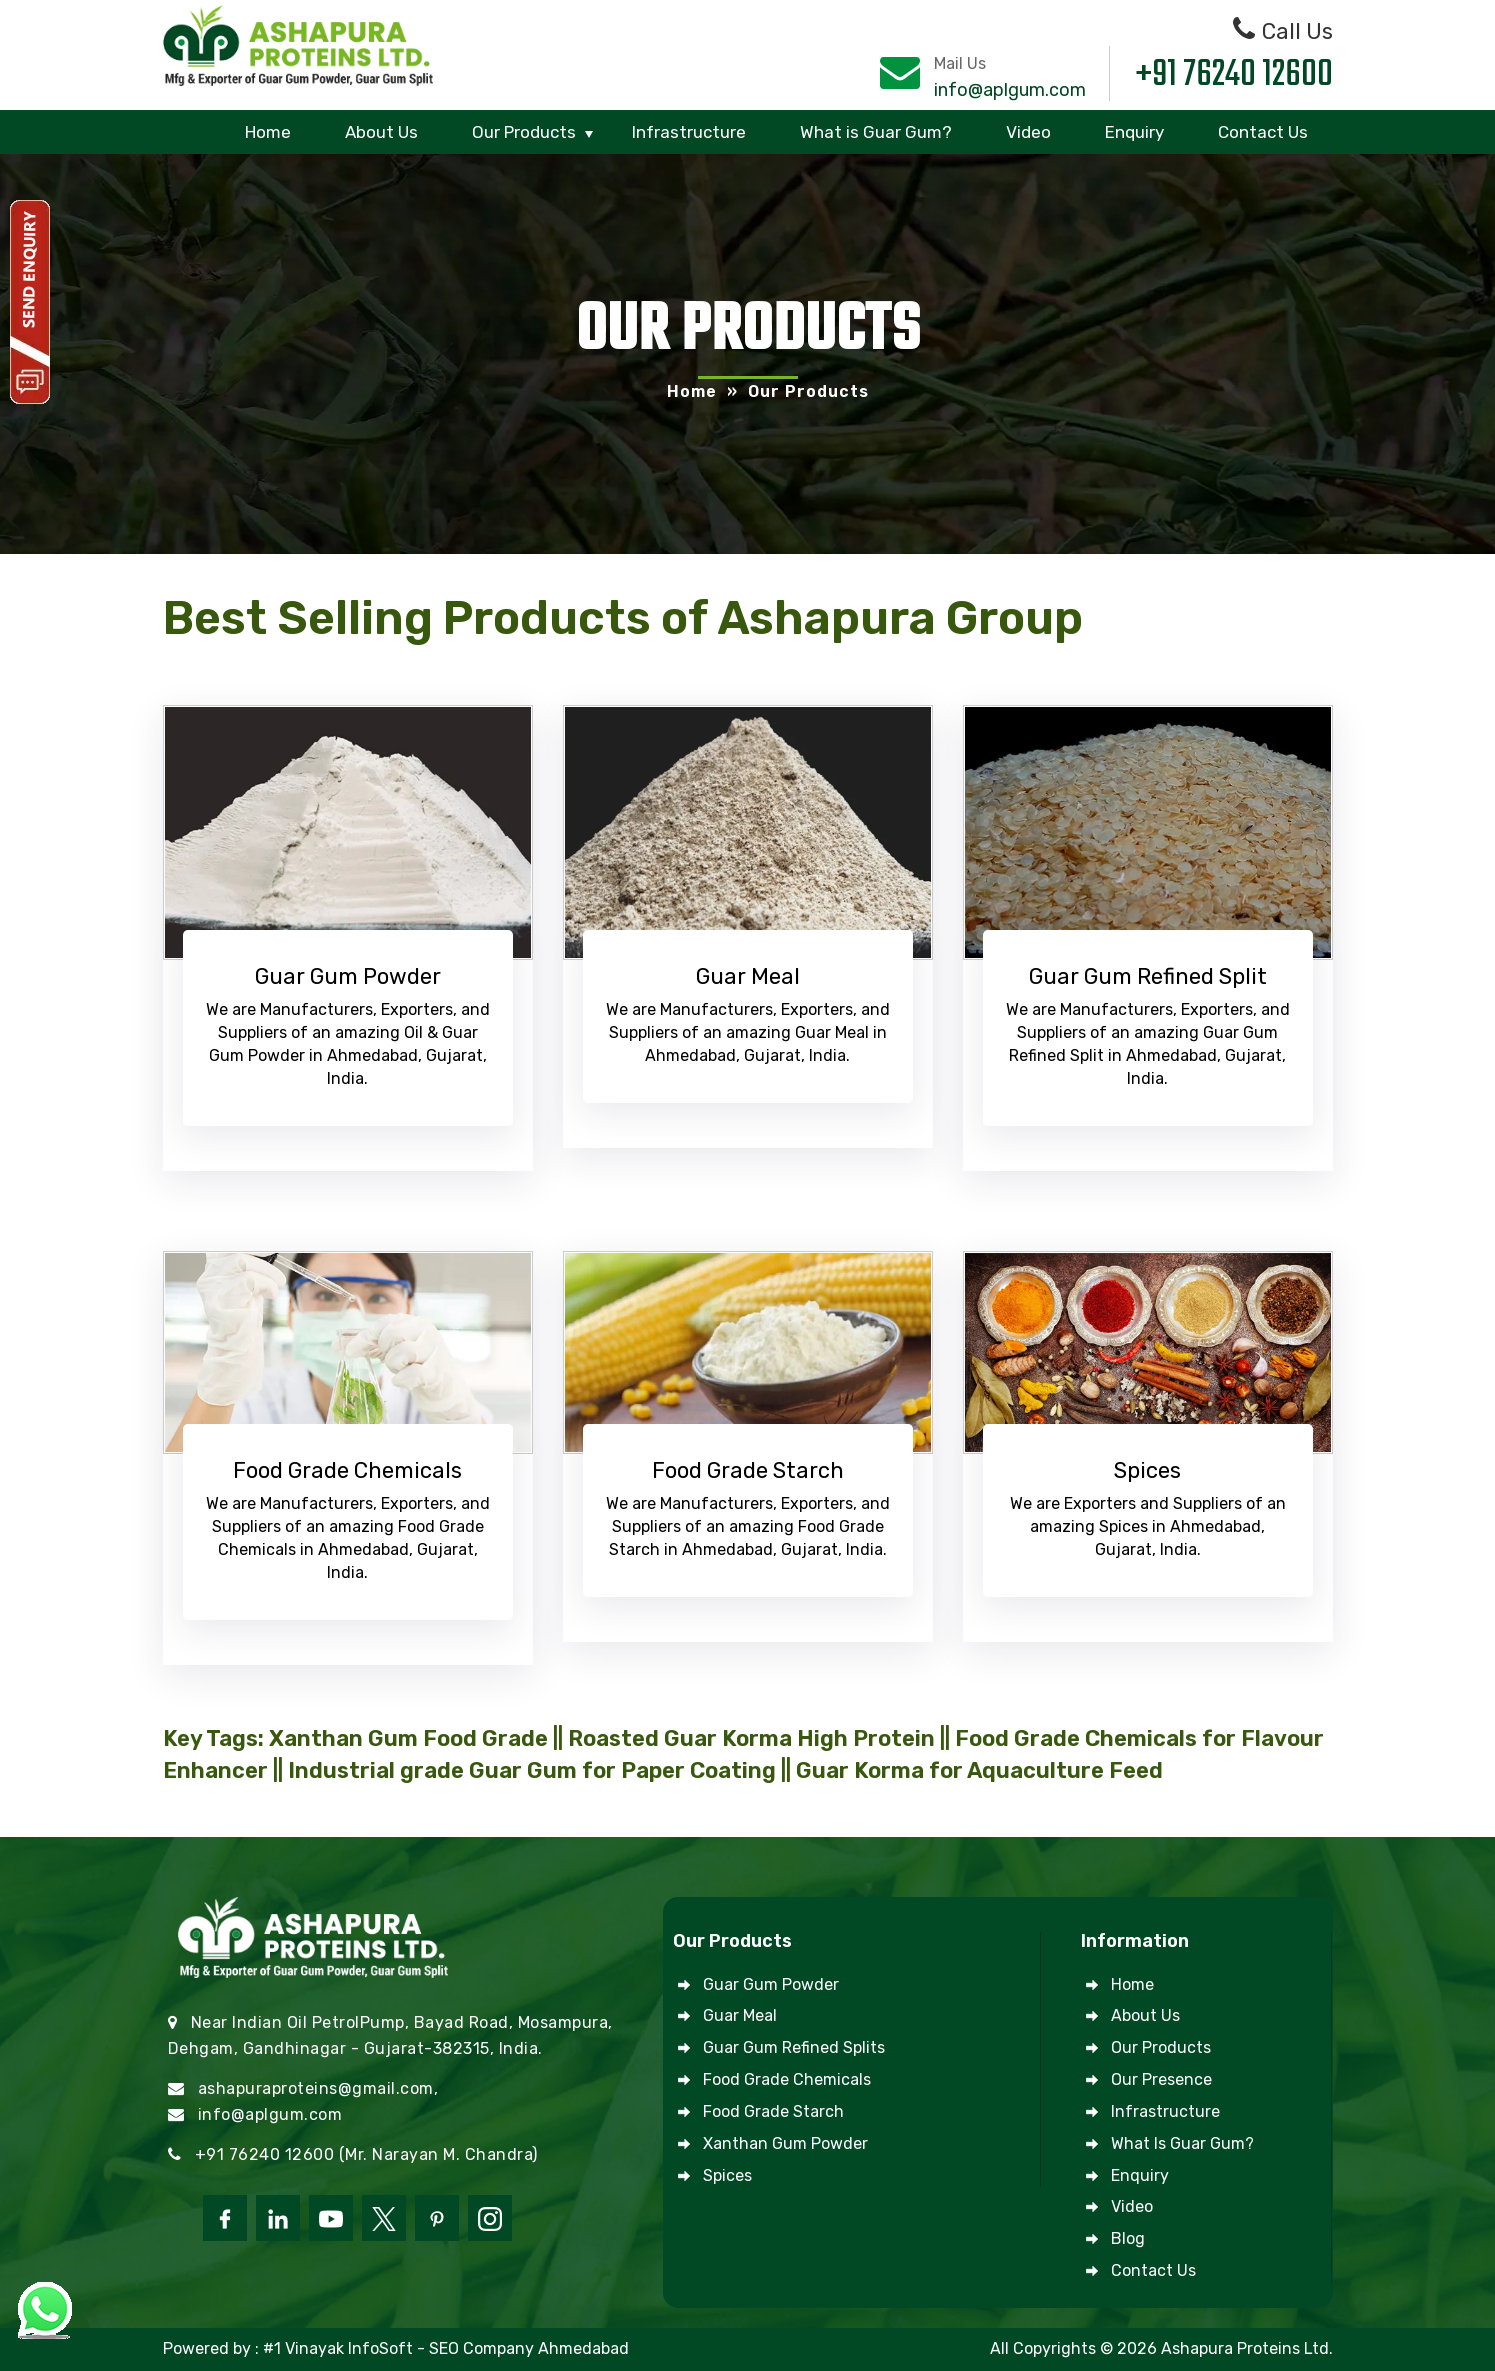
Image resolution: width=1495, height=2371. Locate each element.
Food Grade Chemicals (787, 2079)
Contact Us (1263, 132)
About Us (381, 132)
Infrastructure (689, 132)
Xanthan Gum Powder (785, 2143)
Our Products (524, 132)
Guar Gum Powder (771, 1984)
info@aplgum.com (1010, 90)
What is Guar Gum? (876, 132)
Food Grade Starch (773, 2111)
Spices (727, 2175)
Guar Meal (740, 2015)
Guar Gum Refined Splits (794, 2047)
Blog (1128, 2238)
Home (268, 132)
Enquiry (1134, 132)
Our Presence (1161, 2079)
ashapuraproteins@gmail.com (316, 2088)
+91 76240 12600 (1234, 76)
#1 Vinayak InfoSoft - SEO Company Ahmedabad (446, 2348)
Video (1028, 132)
